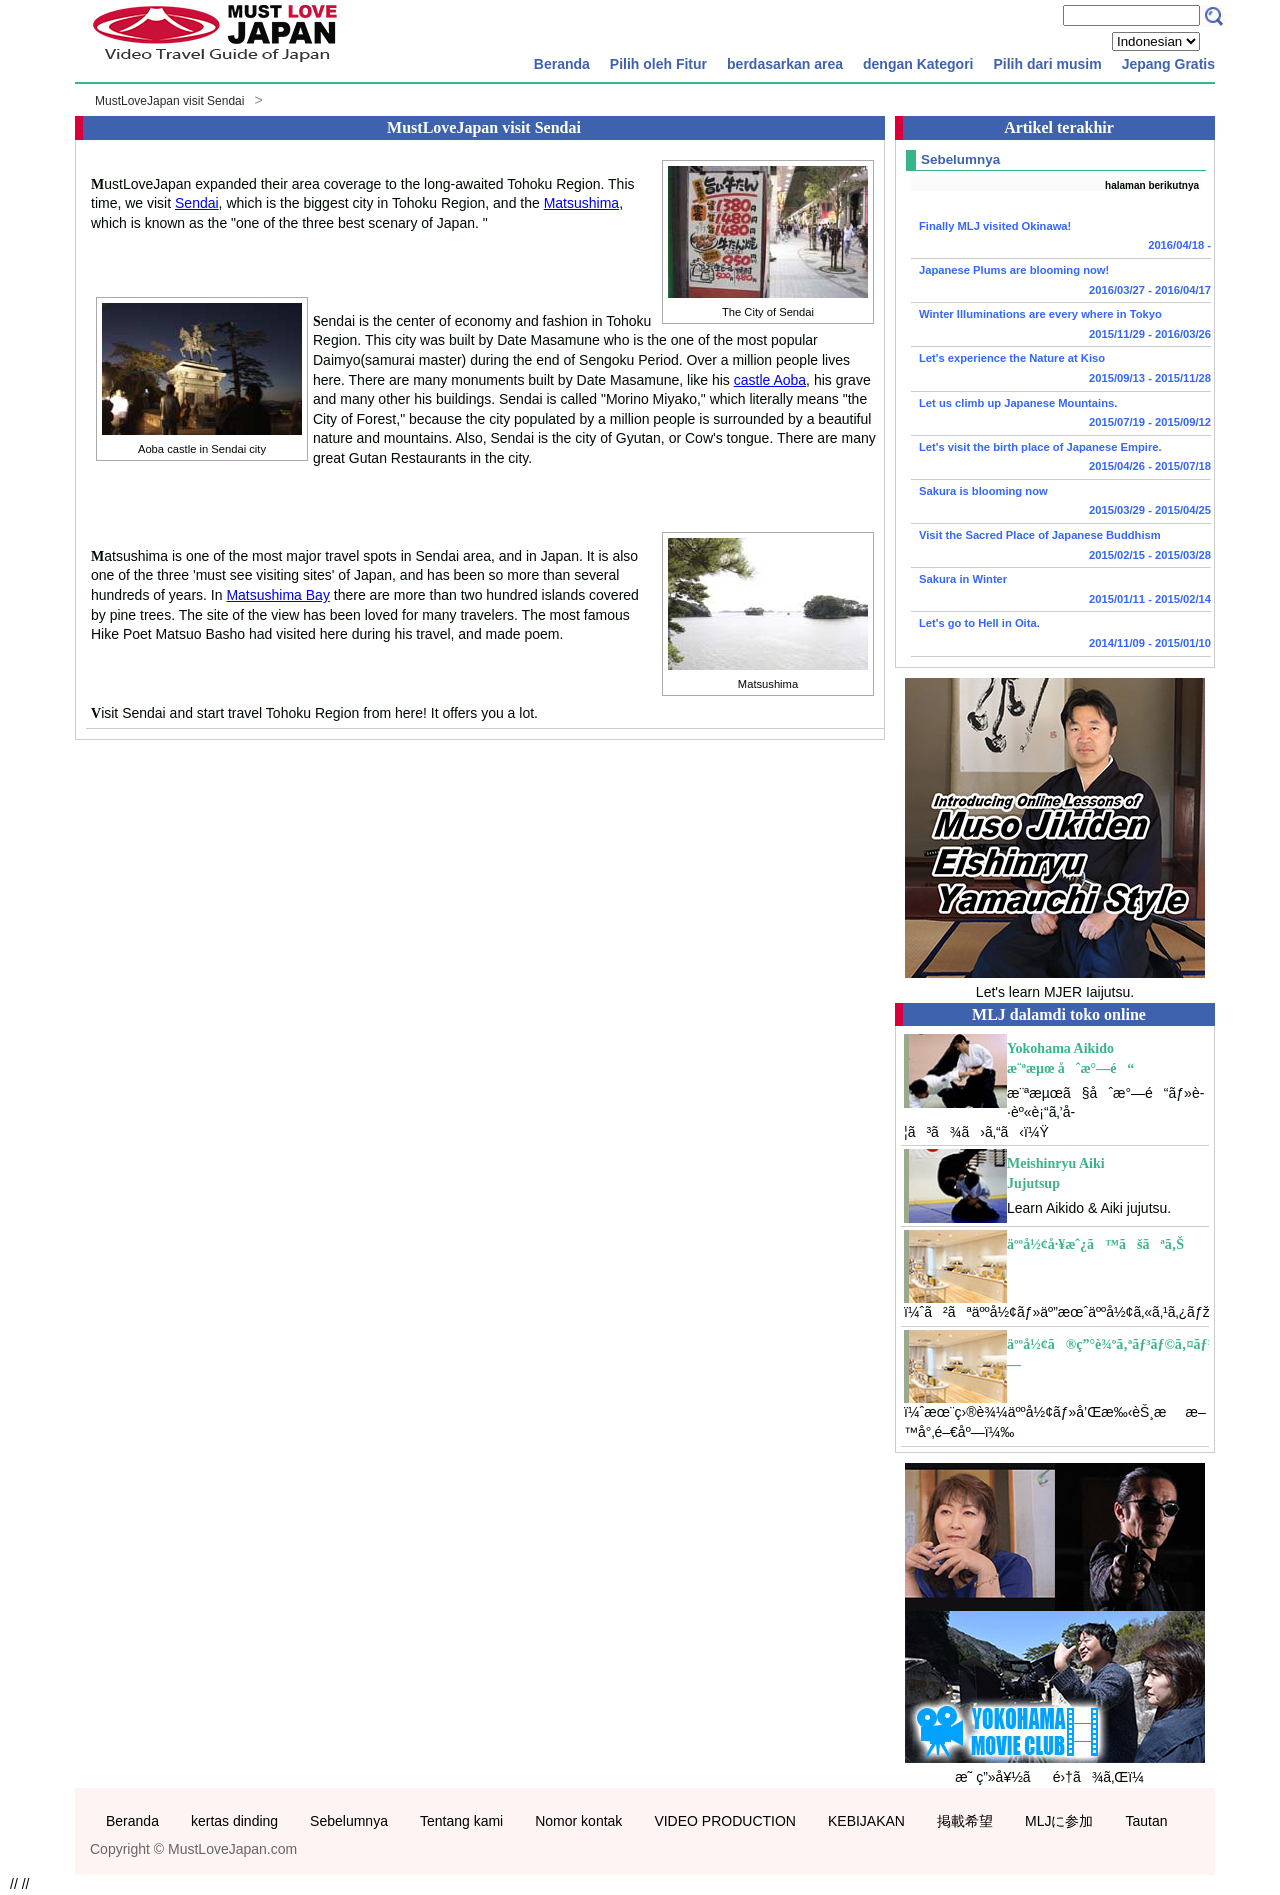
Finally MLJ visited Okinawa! (1061, 238)
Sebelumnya (349, 1821)
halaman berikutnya (1152, 185)
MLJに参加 (1059, 1821)
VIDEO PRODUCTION (725, 1821)
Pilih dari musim (1047, 64)
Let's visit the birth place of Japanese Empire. (1061, 459)
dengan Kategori (918, 64)
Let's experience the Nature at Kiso (1061, 370)
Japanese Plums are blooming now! (1061, 282)
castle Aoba (770, 380)
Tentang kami (461, 1821)
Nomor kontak (578, 1821)
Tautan (1146, 1821)
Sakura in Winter (1061, 591)
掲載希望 (965, 1821)
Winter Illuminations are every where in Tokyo (1061, 326)
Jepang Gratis (1168, 64)
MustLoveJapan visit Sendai (169, 101)
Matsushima (581, 203)
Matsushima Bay (277, 595)
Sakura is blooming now (1061, 503)
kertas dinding (234, 1821)
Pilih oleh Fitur (658, 64)
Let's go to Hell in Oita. (1061, 635)
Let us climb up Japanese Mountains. (1061, 415)
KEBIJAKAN (866, 1821)
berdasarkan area (785, 64)
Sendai (197, 203)
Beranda (562, 64)
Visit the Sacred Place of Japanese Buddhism (1061, 547)
